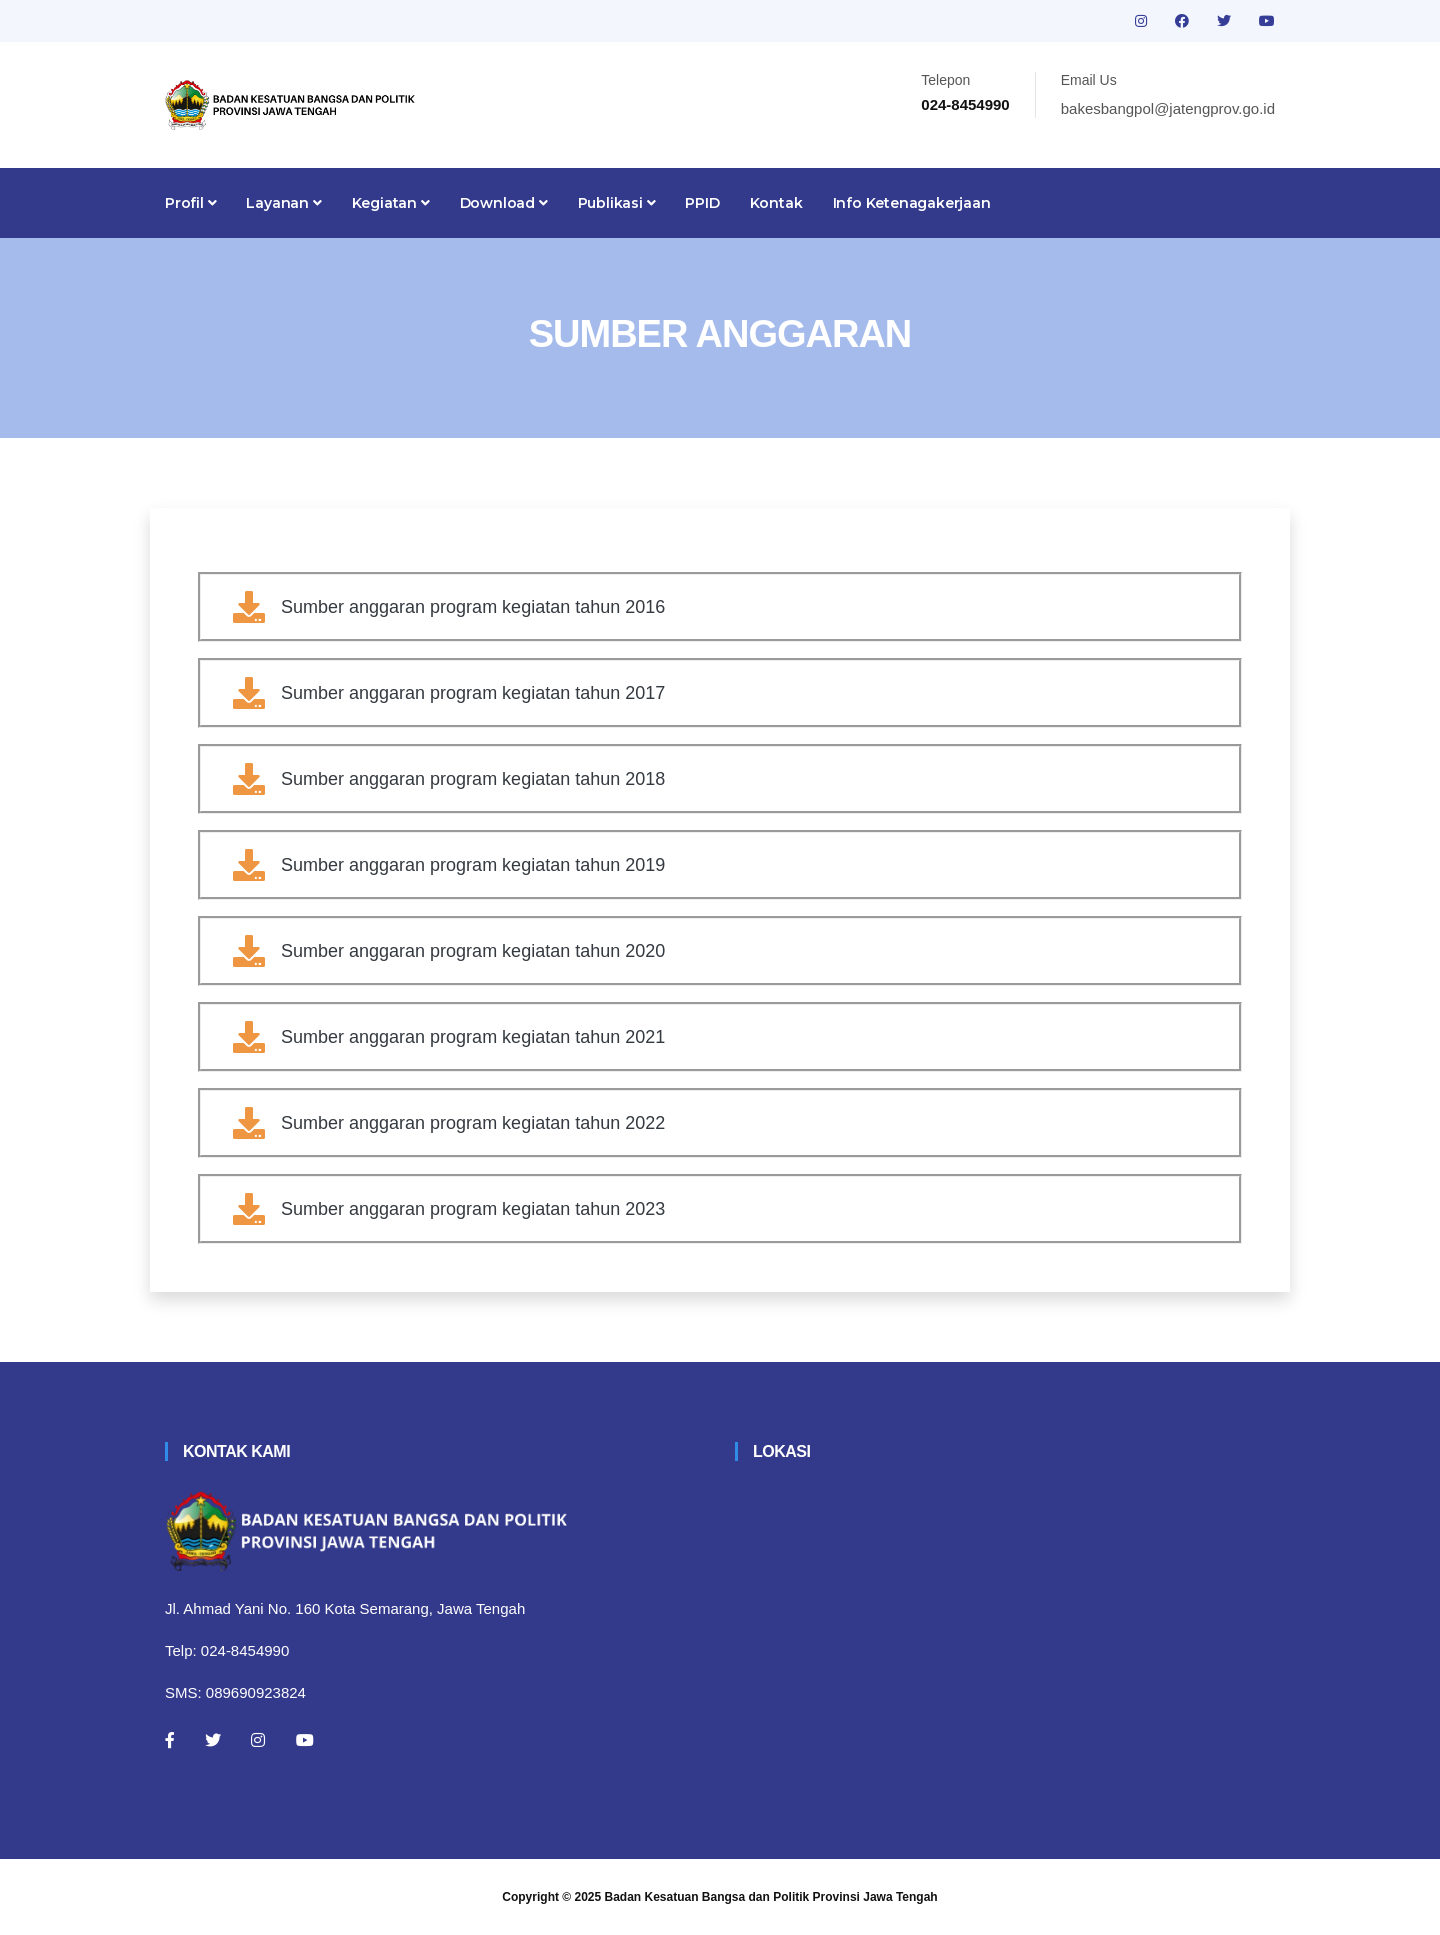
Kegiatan (391, 203)
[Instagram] (258, 1740)
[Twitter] (213, 1740)
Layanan (283, 203)
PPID (702, 203)
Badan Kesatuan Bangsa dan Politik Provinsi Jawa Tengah (771, 1897)
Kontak (776, 203)
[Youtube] (305, 1740)
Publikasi (617, 203)
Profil (190, 203)
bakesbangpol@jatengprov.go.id (1168, 108)
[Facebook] (170, 1740)
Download (504, 203)
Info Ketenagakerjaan (912, 203)
